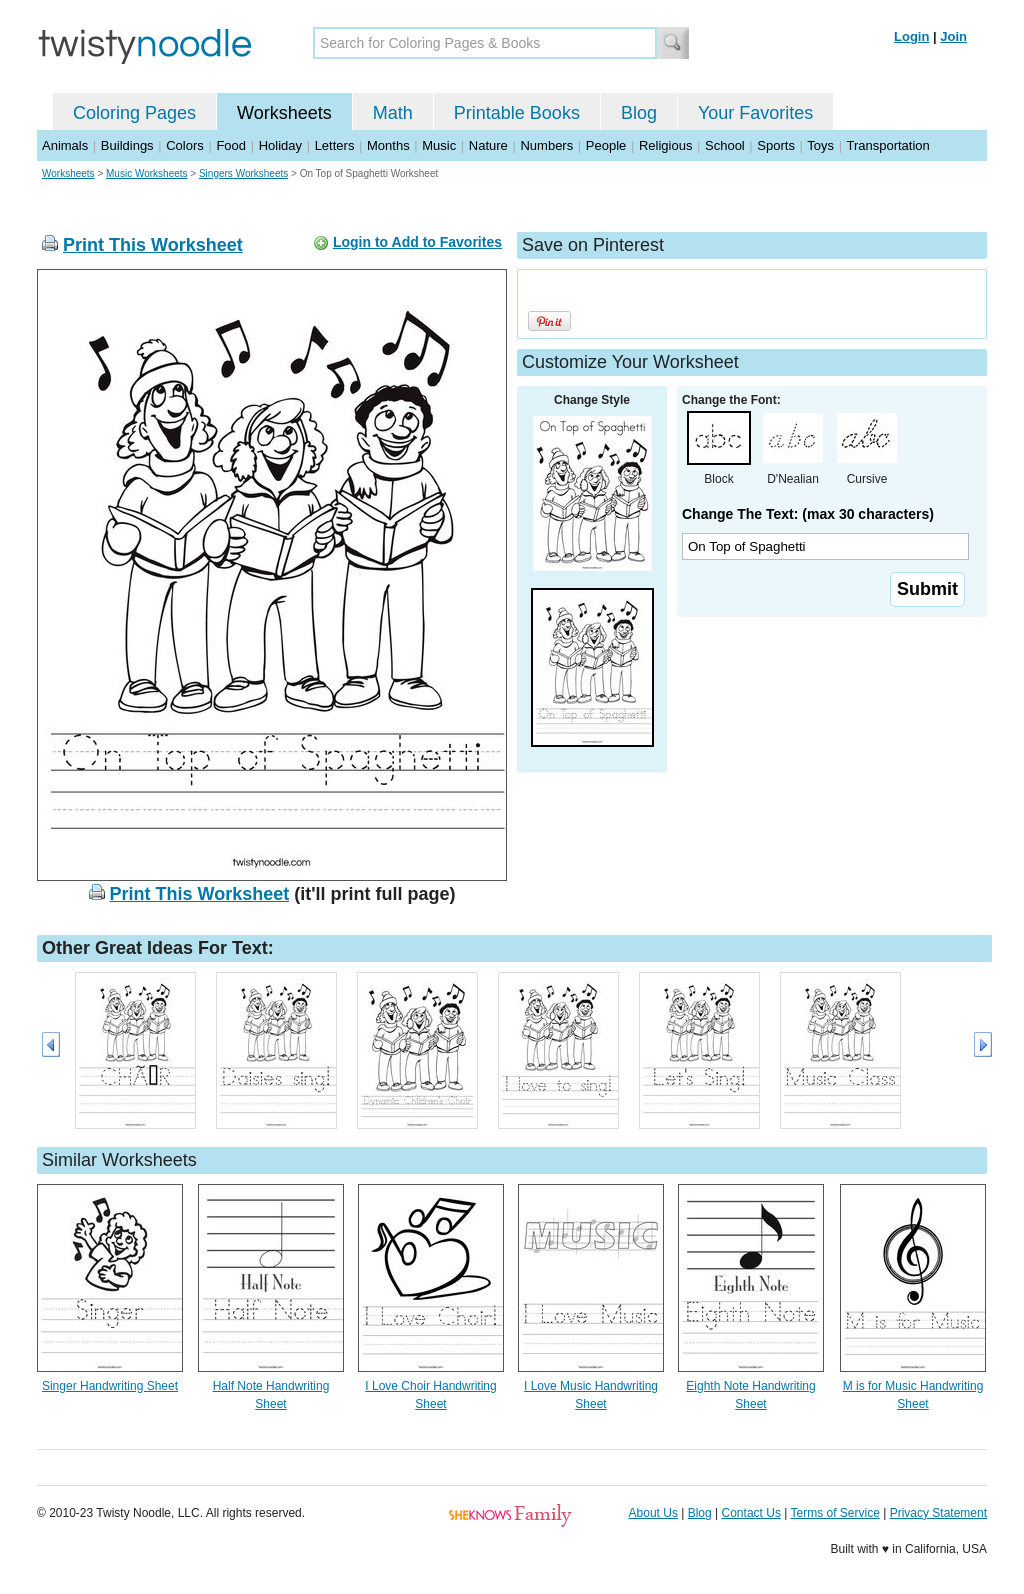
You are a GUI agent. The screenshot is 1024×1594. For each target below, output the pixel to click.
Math (393, 113)
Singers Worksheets (243, 173)
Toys (820, 145)
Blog (639, 113)
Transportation (887, 145)
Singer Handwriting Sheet (110, 1386)
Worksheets (284, 113)
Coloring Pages (134, 113)
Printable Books (517, 113)
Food (231, 145)
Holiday (280, 145)
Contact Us (751, 1513)
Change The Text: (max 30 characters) (808, 514)
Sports (776, 145)
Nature (488, 145)
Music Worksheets (147, 173)
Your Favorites (755, 113)
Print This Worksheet (153, 245)
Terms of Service (834, 1513)
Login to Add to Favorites (417, 242)
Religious (665, 145)
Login (911, 36)
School (725, 145)
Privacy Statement (938, 1513)
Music (439, 145)
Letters (335, 145)
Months (388, 145)
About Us (653, 1513)
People (606, 145)
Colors (185, 145)
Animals (65, 145)
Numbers (546, 145)
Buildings (127, 145)
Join (953, 36)
